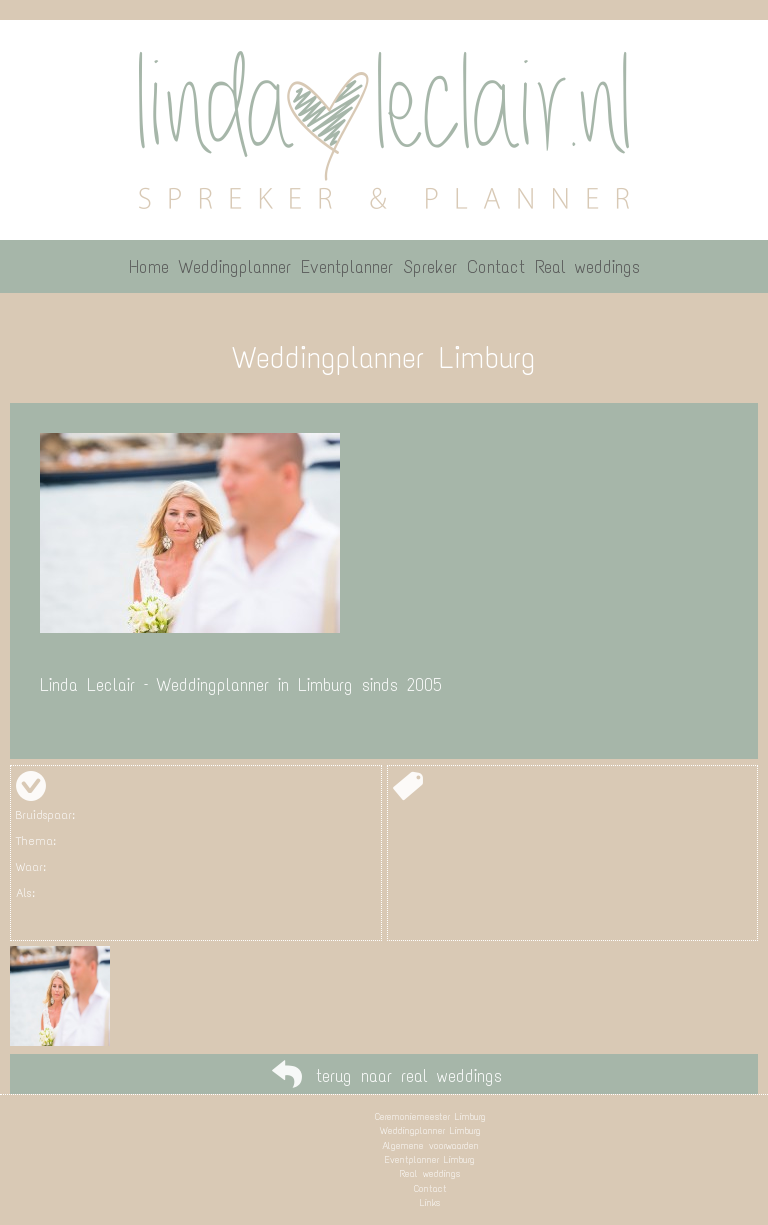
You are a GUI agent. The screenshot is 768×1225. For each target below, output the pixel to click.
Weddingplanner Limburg (430, 1130)
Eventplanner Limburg (430, 1159)
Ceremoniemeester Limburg (430, 1116)
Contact (430, 1188)
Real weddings (430, 1173)
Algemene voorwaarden (430, 1145)
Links (430, 1202)
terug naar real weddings (409, 1076)
